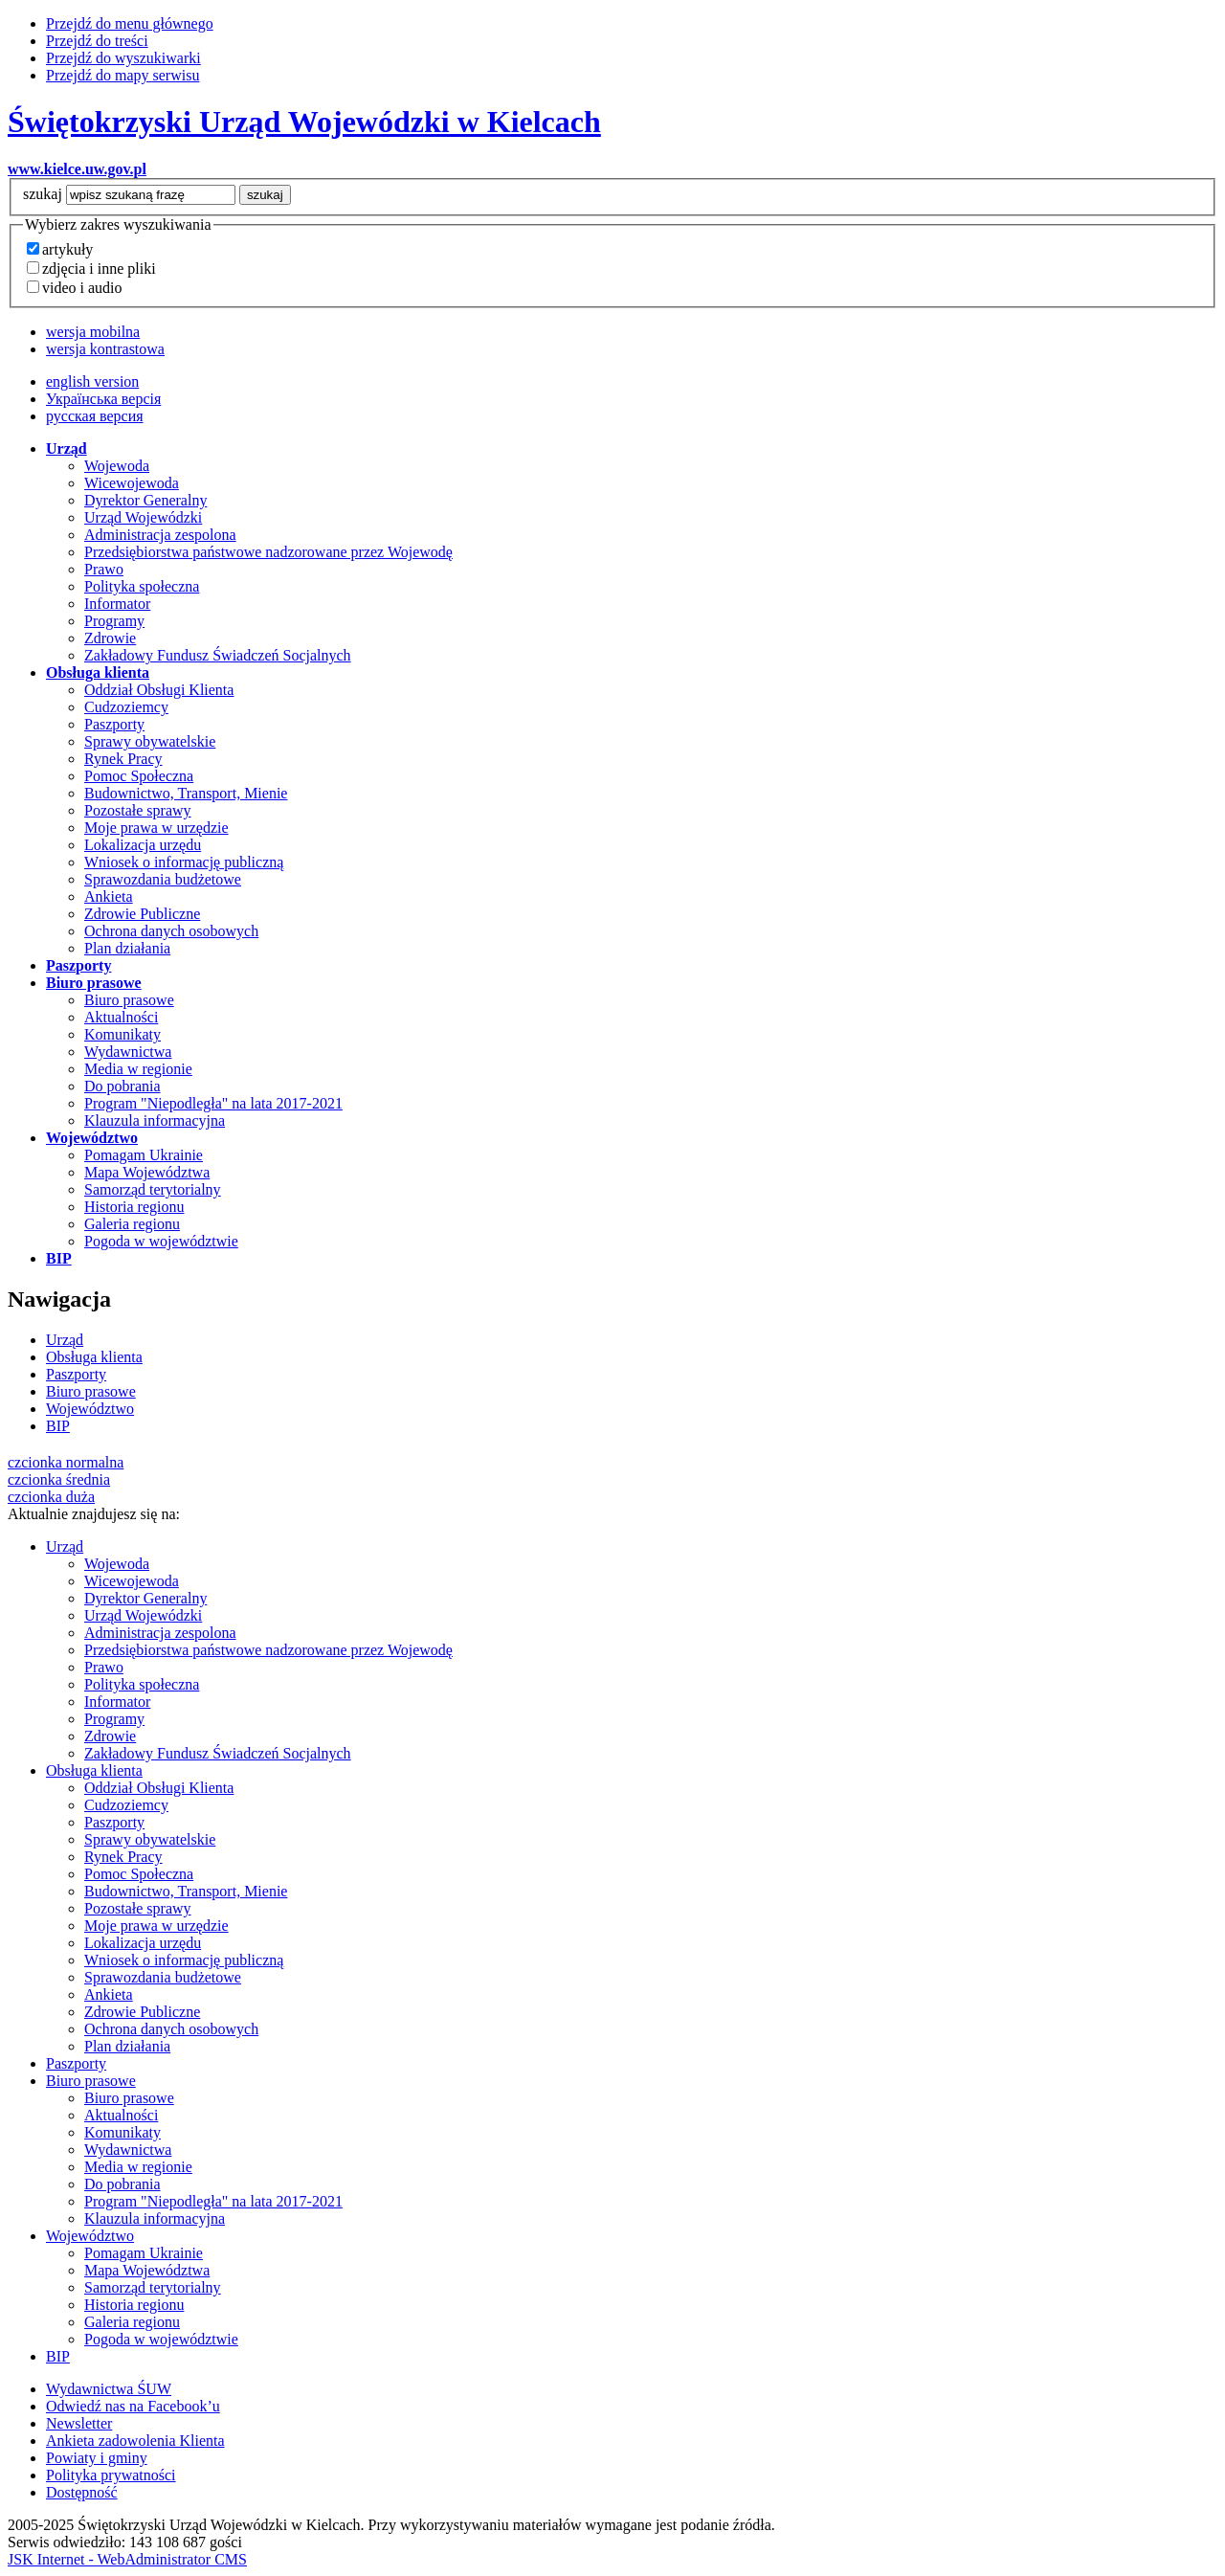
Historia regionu (134, 1206)
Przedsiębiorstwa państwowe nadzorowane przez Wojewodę (268, 552)
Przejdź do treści (97, 41)
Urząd (64, 1340)
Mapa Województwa (147, 1172)
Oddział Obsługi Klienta (159, 690)
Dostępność (82, 2492)
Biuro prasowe (129, 1000)
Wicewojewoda (131, 483)
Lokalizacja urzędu (142, 845)
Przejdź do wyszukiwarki (123, 58)
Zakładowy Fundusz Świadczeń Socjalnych (217, 655)
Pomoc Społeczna (138, 776)
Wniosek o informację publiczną (183, 862)
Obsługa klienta (94, 1357)
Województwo (90, 1408)
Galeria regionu (132, 1224)
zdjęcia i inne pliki (99, 268)
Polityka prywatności (111, 2475)
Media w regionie (138, 1069)
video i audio (82, 288)
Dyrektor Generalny (145, 500)
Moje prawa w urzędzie (156, 827)
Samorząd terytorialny (152, 1189)
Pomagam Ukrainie (143, 1155)
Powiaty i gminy (96, 2458)
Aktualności (121, 1017)
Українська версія (103, 399)
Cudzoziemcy (126, 707)
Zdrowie (110, 638)
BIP (58, 1426)
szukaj (42, 194)
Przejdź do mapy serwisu (122, 75)
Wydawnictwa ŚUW (108, 2389)
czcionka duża (51, 1497)
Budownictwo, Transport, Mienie (185, 793)
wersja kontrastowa (105, 349)
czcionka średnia (59, 1479)
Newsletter (79, 2423)
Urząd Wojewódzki (143, 517)
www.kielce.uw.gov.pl (77, 169)
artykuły (67, 249)
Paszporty (114, 724)
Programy (114, 621)
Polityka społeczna (141, 586)
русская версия (95, 416)
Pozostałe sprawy (137, 810)
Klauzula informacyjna (154, 1120)
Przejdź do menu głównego (129, 23)
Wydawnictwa (127, 1051)
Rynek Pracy (123, 758)
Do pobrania (122, 1086)
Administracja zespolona (160, 534)
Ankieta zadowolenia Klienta (135, 2440)
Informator (117, 603)
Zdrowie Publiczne (142, 914)
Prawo (103, 569)
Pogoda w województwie (161, 1241)
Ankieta (108, 896)
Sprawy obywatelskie (149, 741)
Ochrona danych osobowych (171, 931)
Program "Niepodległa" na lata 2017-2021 (213, 1103)
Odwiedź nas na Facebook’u (133, 2406)
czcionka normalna (65, 1462)
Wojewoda (116, 466)
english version (92, 381)
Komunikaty (122, 1034)
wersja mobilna (93, 332)
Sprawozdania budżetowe (162, 879)
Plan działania (127, 948)
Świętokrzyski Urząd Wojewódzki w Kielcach (304, 121)
